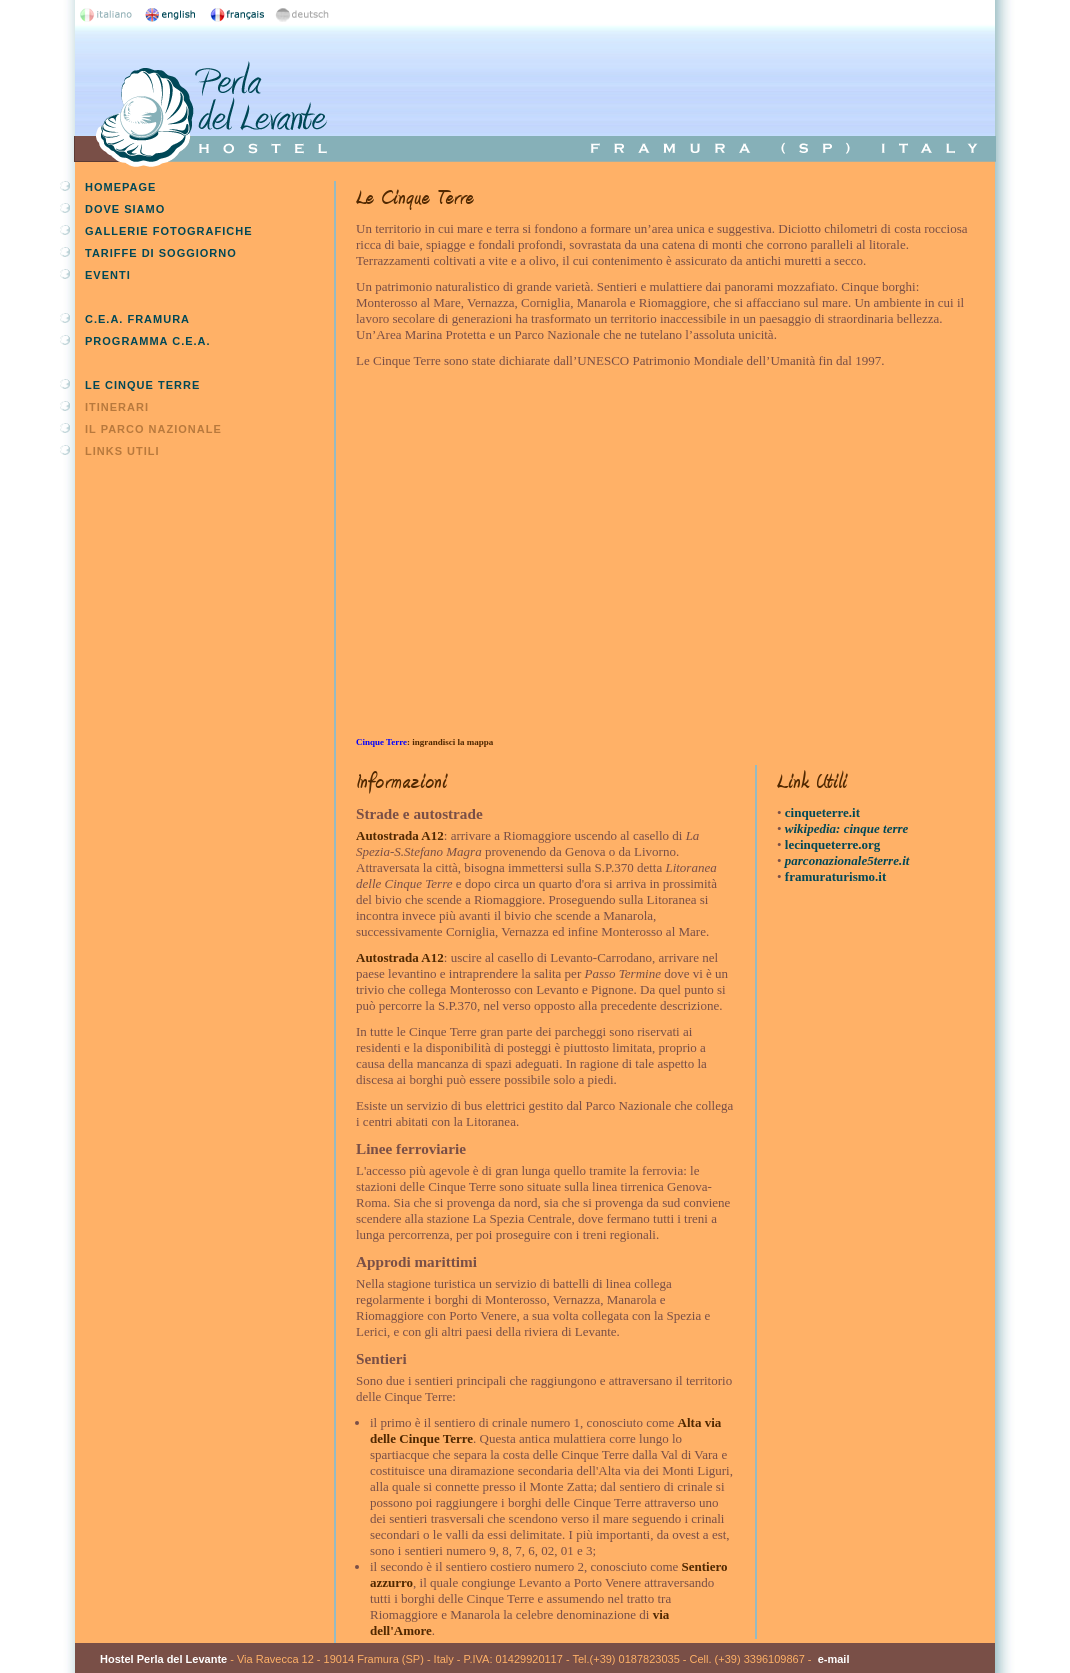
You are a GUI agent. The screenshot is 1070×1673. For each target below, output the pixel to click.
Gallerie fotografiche (168, 231)
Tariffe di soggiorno (161, 253)
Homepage (120, 187)
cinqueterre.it (822, 812)
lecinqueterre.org (832, 844)
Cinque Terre (381, 742)
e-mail (834, 1659)
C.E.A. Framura (137, 319)
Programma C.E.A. (148, 341)
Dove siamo (125, 209)
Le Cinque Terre (142, 385)
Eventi (108, 275)
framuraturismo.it (835, 876)
